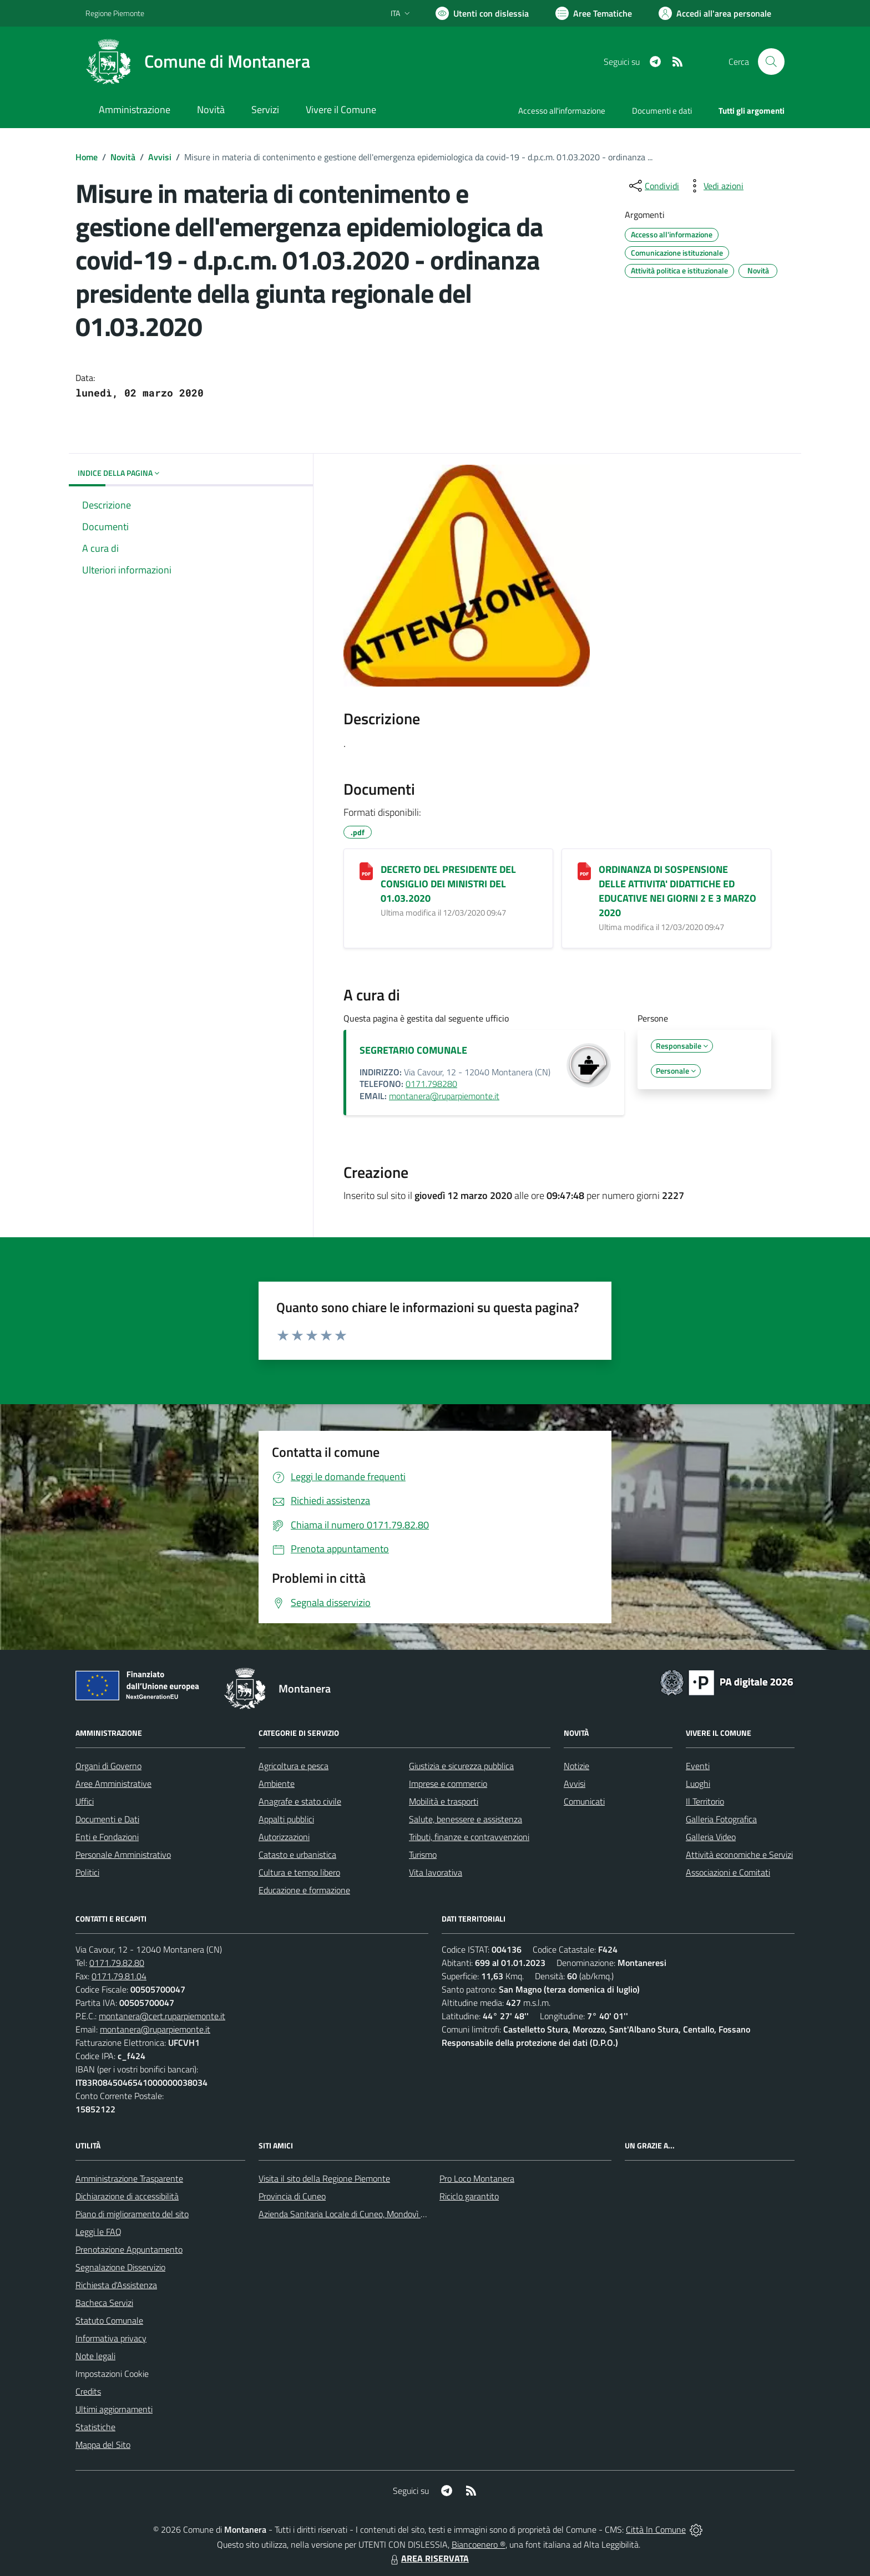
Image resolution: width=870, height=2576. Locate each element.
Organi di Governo (108, 1765)
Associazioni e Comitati (728, 1872)
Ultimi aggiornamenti (114, 2409)
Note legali (95, 2355)
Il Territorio (705, 1801)
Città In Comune (656, 2529)
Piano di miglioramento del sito (132, 2214)
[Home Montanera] (197, 61)
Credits (88, 2391)
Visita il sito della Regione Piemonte (324, 2178)
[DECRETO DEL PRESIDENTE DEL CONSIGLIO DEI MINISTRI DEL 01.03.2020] (366, 871)
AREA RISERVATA (428, 2558)
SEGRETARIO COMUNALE (413, 1050)
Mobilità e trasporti (443, 1801)
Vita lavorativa (435, 1872)
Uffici (84, 1801)
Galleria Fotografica (721, 1819)
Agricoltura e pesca (293, 1765)
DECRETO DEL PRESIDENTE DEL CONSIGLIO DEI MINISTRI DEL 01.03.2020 (448, 884)
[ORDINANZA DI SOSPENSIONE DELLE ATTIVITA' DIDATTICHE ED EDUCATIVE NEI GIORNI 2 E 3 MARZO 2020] (584, 871)
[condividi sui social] (653, 186)
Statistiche (95, 2426)
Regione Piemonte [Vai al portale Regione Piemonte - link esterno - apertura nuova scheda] (114, 13)
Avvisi (159, 157)
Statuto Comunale (109, 2320)
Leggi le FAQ (98, 2231)
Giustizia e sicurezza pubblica (461, 1765)
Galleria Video (711, 1836)
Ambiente (277, 1783)
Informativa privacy (110, 2338)
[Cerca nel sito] (771, 61)
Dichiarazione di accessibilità (127, 2196)
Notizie (576, 1765)
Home (86, 157)
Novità (122, 157)
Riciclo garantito (469, 2196)
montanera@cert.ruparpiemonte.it (162, 2016)
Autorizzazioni (284, 1836)
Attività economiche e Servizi (739, 1854)
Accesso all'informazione (561, 110)
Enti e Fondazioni (107, 1836)
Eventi (698, 1765)
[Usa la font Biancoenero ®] (482, 13)
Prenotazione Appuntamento (129, 2249)
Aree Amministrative (113, 1783)
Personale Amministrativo (123, 1854)
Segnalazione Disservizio (120, 2267)
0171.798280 (431, 1083)
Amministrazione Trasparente (129, 2178)
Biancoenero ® (478, 2544)
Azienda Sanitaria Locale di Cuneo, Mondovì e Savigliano (362, 2214)
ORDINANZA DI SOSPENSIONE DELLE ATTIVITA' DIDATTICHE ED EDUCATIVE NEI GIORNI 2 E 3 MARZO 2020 (677, 891)
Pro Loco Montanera (476, 2178)
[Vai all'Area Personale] (715, 13)
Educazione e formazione (304, 1890)
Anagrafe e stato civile (300, 1801)
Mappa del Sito (102, 2444)
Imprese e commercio (448, 1783)
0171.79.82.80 (116, 1962)
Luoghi (698, 1783)
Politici (87, 1872)
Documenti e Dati (107, 1819)
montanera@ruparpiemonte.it (444, 1095)
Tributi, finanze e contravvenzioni (469, 1836)
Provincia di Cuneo (292, 2196)
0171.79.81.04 (119, 1976)
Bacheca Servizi (104, 2302)
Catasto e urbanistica (297, 1854)
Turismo (423, 1854)
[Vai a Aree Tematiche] (593, 13)
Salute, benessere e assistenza (465, 1819)
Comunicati (584, 1801)
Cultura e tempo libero (299, 1872)
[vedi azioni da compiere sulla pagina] (715, 186)
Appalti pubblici (286, 1819)
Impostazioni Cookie (112, 2373)
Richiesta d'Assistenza (116, 2285)
